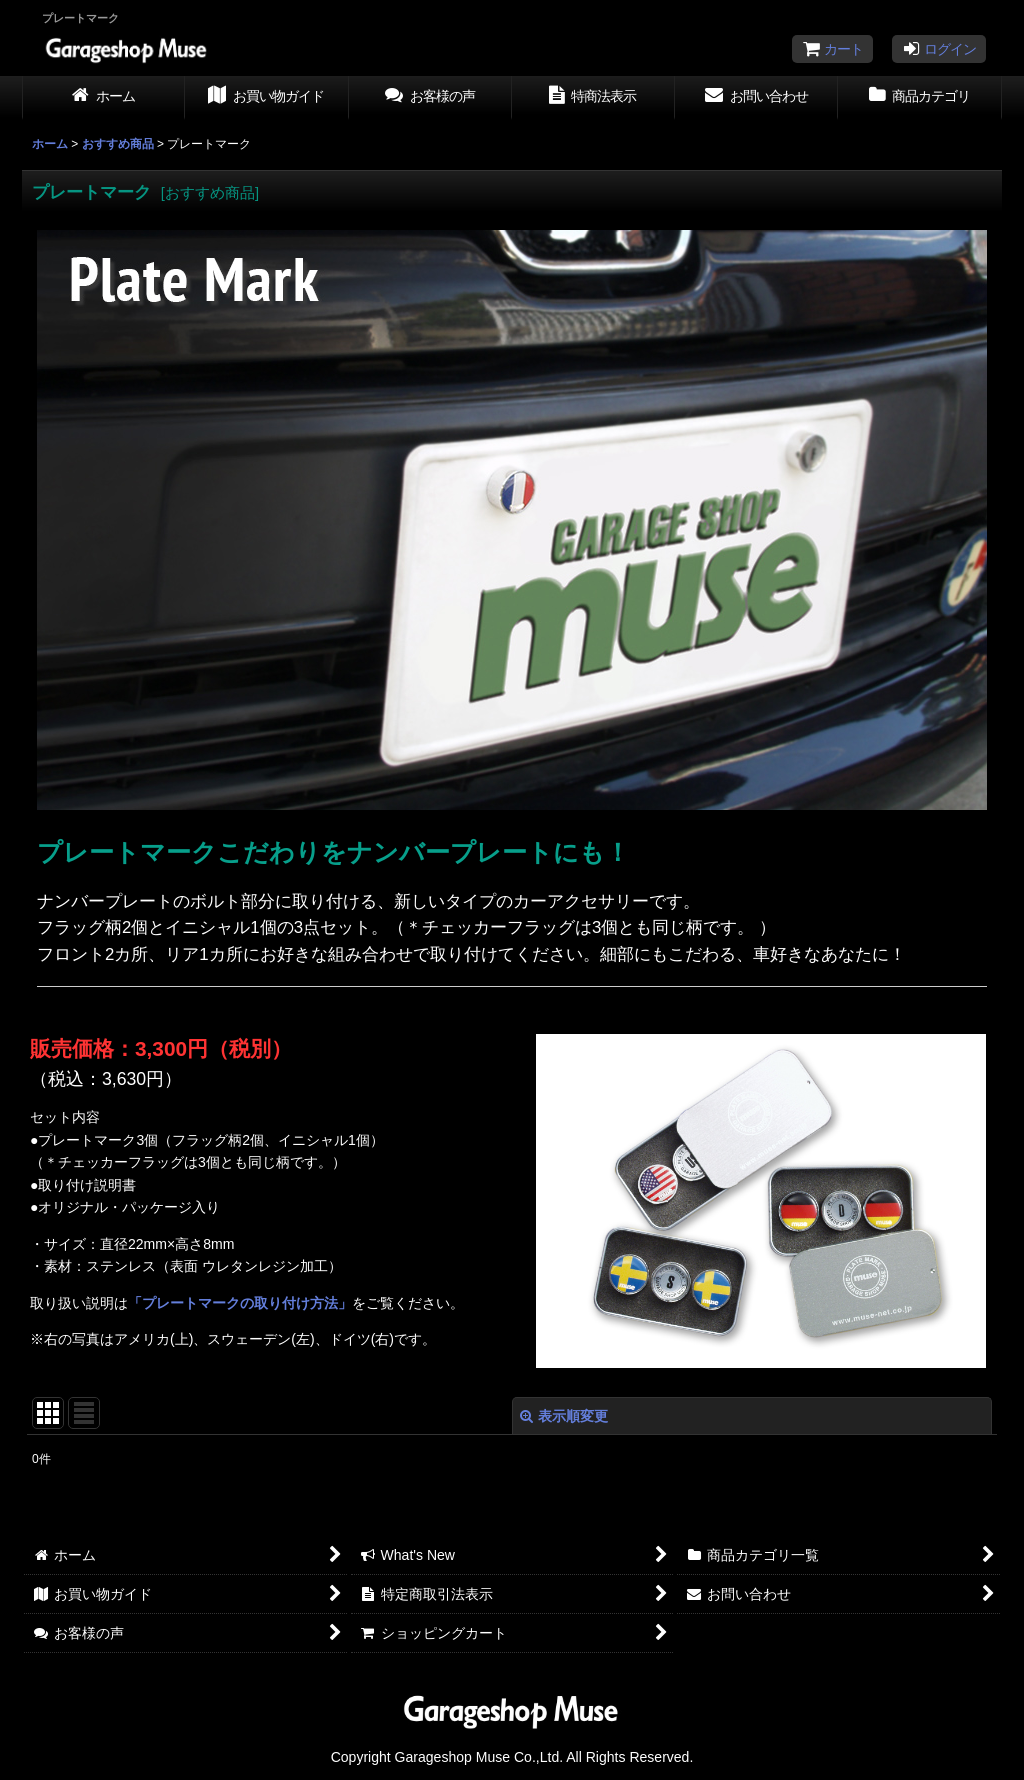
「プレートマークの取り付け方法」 (240, 1303)
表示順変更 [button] (564, 1416)
